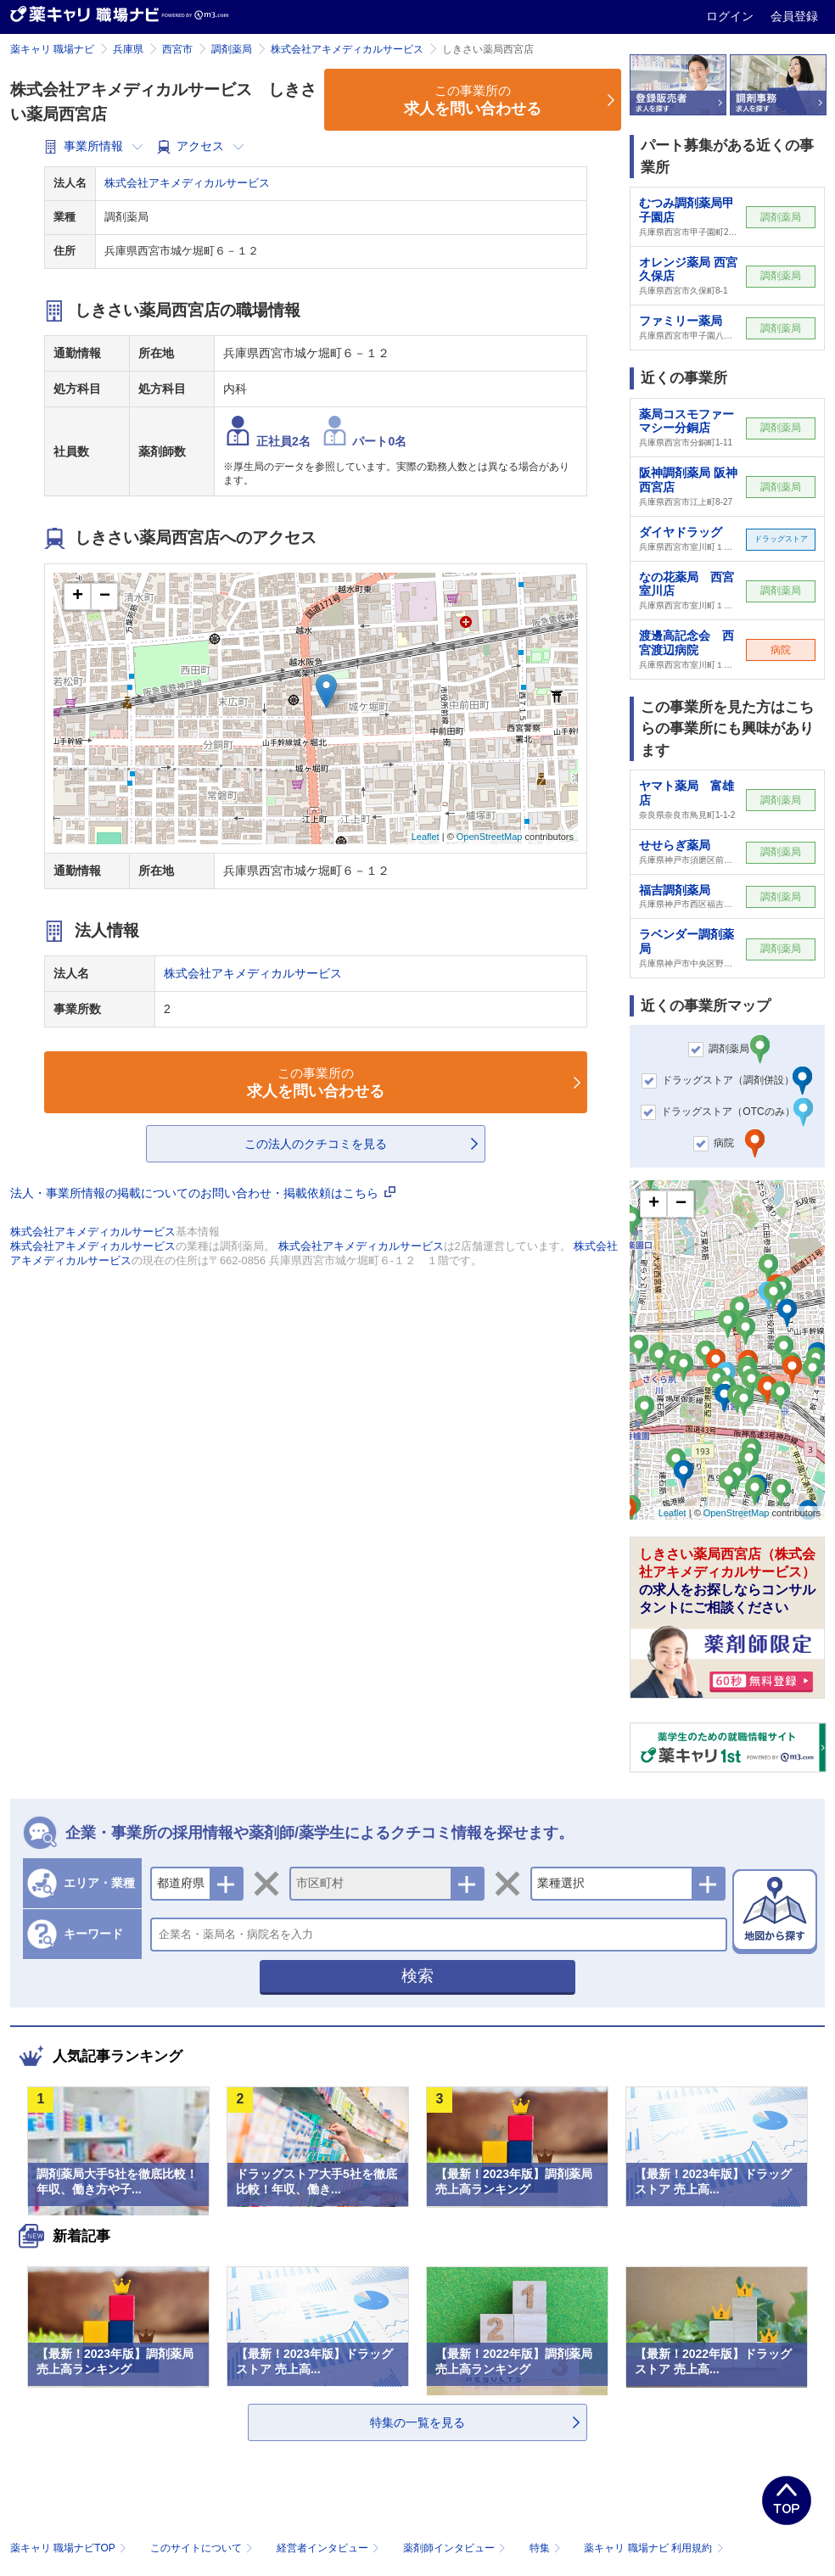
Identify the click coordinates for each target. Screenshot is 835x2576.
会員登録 (794, 16)
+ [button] (77, 596)
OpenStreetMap (490, 837)
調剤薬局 (231, 49)
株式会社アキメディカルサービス (347, 49)
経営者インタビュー (330, 2548)
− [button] (104, 596)
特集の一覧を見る (417, 2422)
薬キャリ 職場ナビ (52, 49)
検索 (417, 1976)
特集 (547, 2548)
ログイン (731, 16)
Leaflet (426, 837)
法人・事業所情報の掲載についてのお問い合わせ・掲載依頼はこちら (202, 1193)
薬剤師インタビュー (456, 2548)
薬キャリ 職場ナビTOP (70, 2548)
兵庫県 (128, 49)
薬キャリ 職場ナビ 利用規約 (653, 2548)
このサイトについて (203, 2548)
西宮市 (177, 49)
